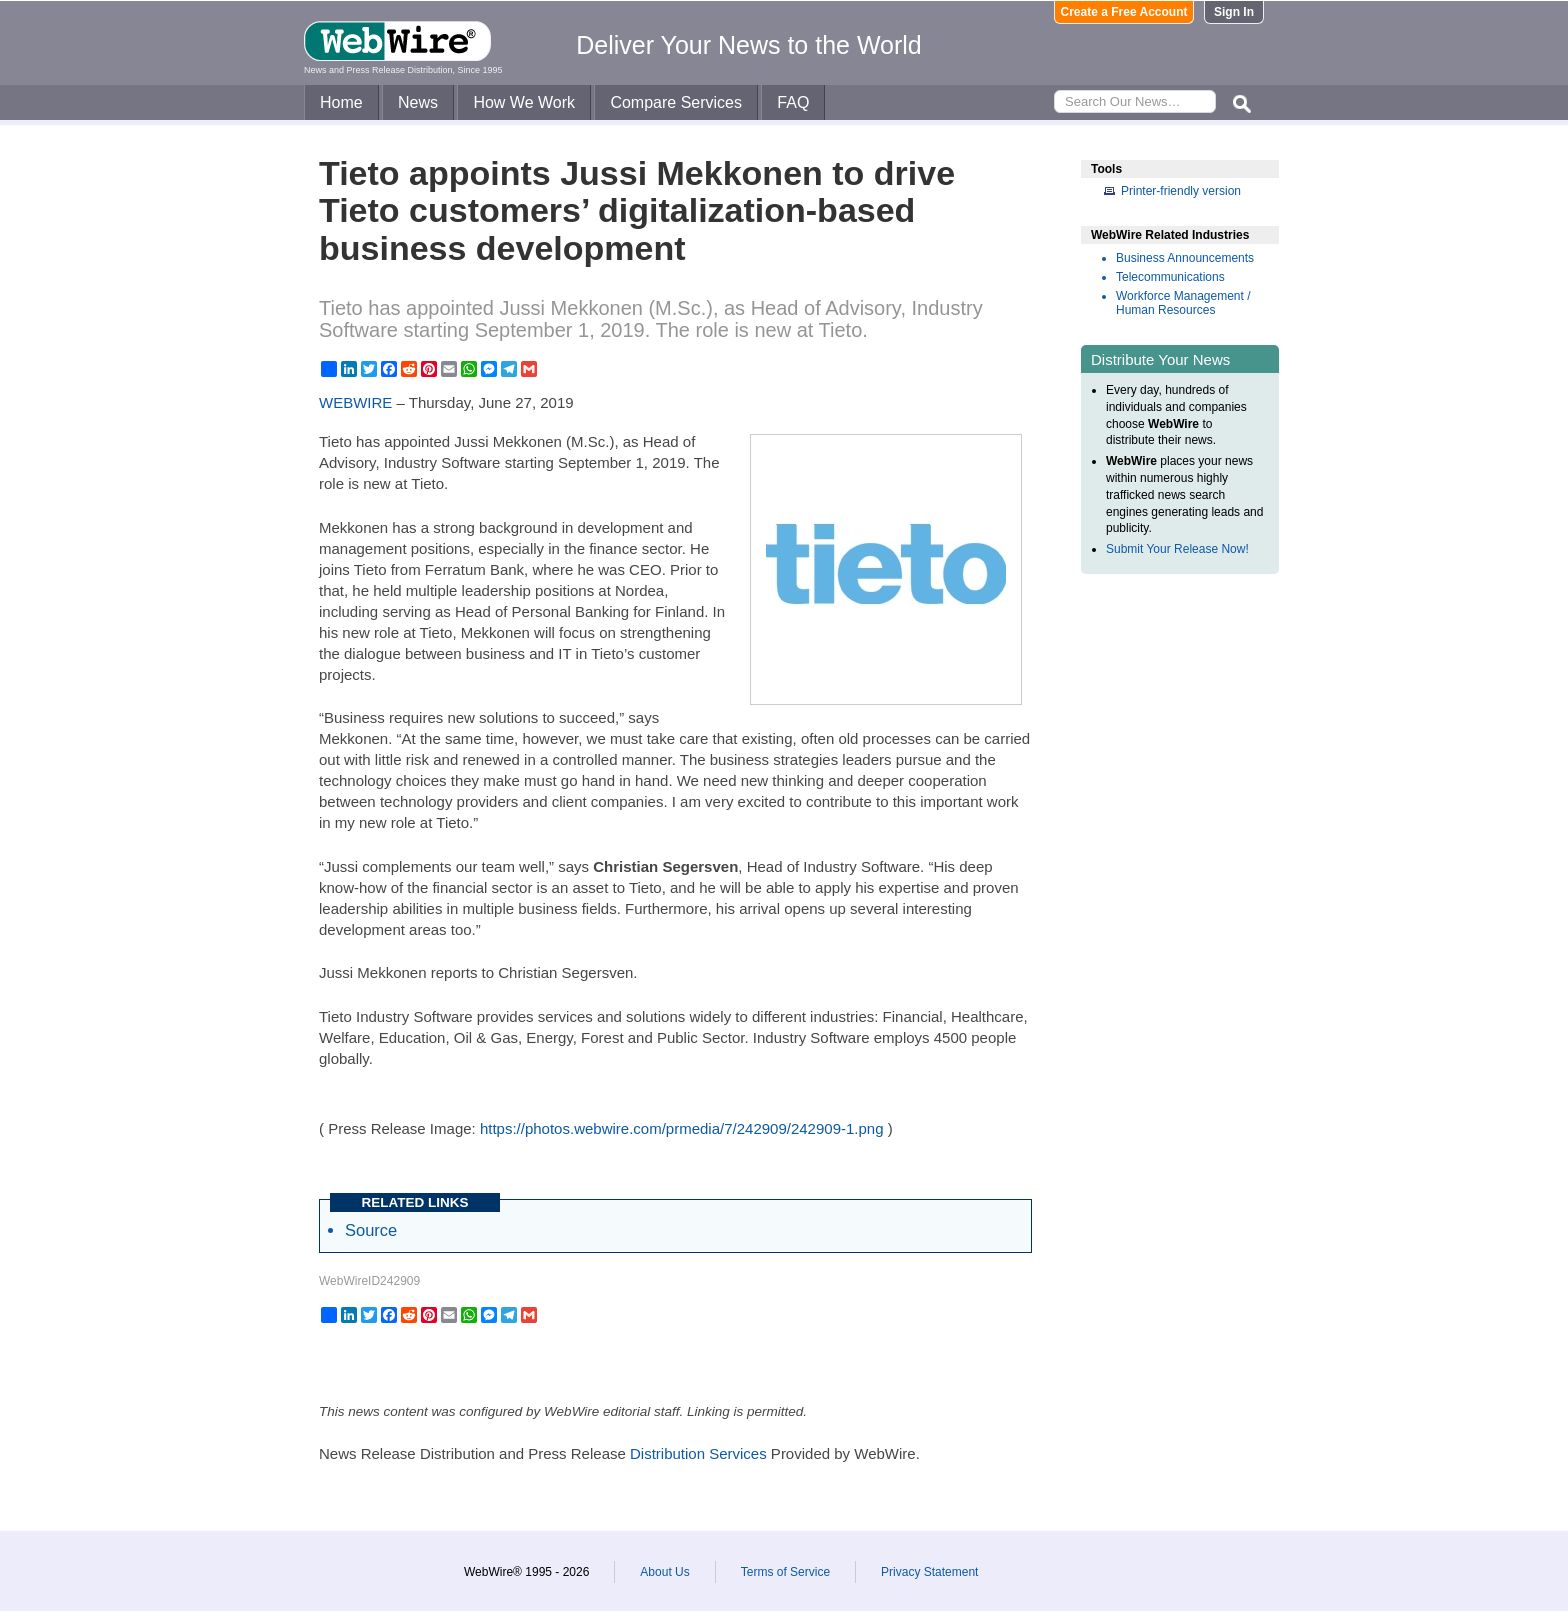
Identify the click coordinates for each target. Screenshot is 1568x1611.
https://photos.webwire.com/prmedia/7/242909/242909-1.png (682, 1128)
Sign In (1234, 12)
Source (371, 1230)
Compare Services (676, 102)
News (418, 102)
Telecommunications (1170, 277)
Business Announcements (1185, 258)
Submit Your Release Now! (1177, 549)
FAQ (793, 102)
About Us (664, 1572)
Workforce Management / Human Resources (1183, 303)
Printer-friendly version (1181, 191)
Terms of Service (785, 1572)
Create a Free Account (1124, 12)
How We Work (524, 102)
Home (341, 102)
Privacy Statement (929, 1572)
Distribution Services (698, 1453)
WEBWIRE (355, 402)
